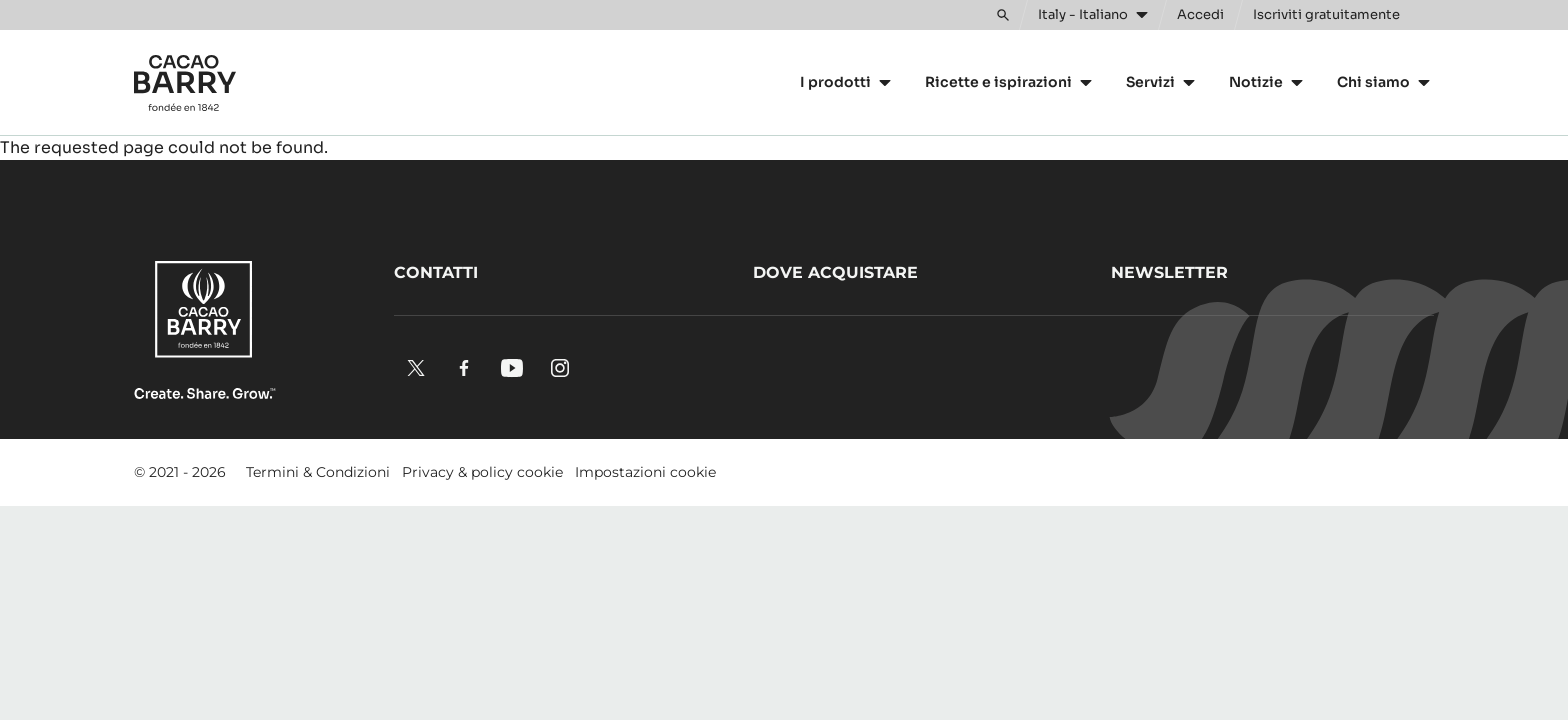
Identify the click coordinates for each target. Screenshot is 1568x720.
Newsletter (1169, 272)
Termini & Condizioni (318, 472)
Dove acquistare (835, 272)
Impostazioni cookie (645, 472)
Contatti (436, 272)
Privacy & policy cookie (482, 472)
